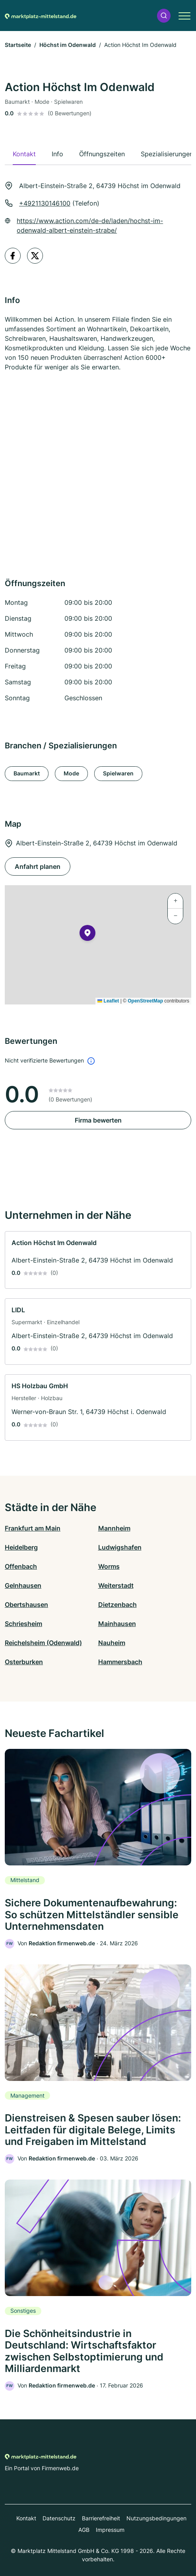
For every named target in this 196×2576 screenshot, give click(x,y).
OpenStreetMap (145, 1001)
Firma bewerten (98, 1120)
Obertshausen (26, 1605)
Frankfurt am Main (32, 1528)
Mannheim (114, 1528)
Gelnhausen (23, 1585)
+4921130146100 (44, 203)
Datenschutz (59, 2518)
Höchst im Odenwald (67, 44)
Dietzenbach (117, 1605)
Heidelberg (21, 1547)
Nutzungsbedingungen (156, 2518)
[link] (98, 1260)
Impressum (110, 2529)
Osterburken (24, 1662)
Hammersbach (120, 1662)
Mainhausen (117, 1624)
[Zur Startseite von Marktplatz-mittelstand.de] (40, 15)
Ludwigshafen (120, 1547)
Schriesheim (23, 1624)
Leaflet (108, 1001)
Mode (71, 773)
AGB (83, 2529)
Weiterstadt (116, 1585)
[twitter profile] (35, 256)
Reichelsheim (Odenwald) (43, 1643)
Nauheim (111, 1643)
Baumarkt (27, 773)
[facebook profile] (13, 256)
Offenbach (21, 1566)
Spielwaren (118, 773)
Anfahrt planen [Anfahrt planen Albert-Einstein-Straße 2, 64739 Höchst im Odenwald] (37, 866)
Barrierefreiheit (101, 2518)
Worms (109, 1566)
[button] (164, 16)
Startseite (18, 44)
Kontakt (26, 2518)
